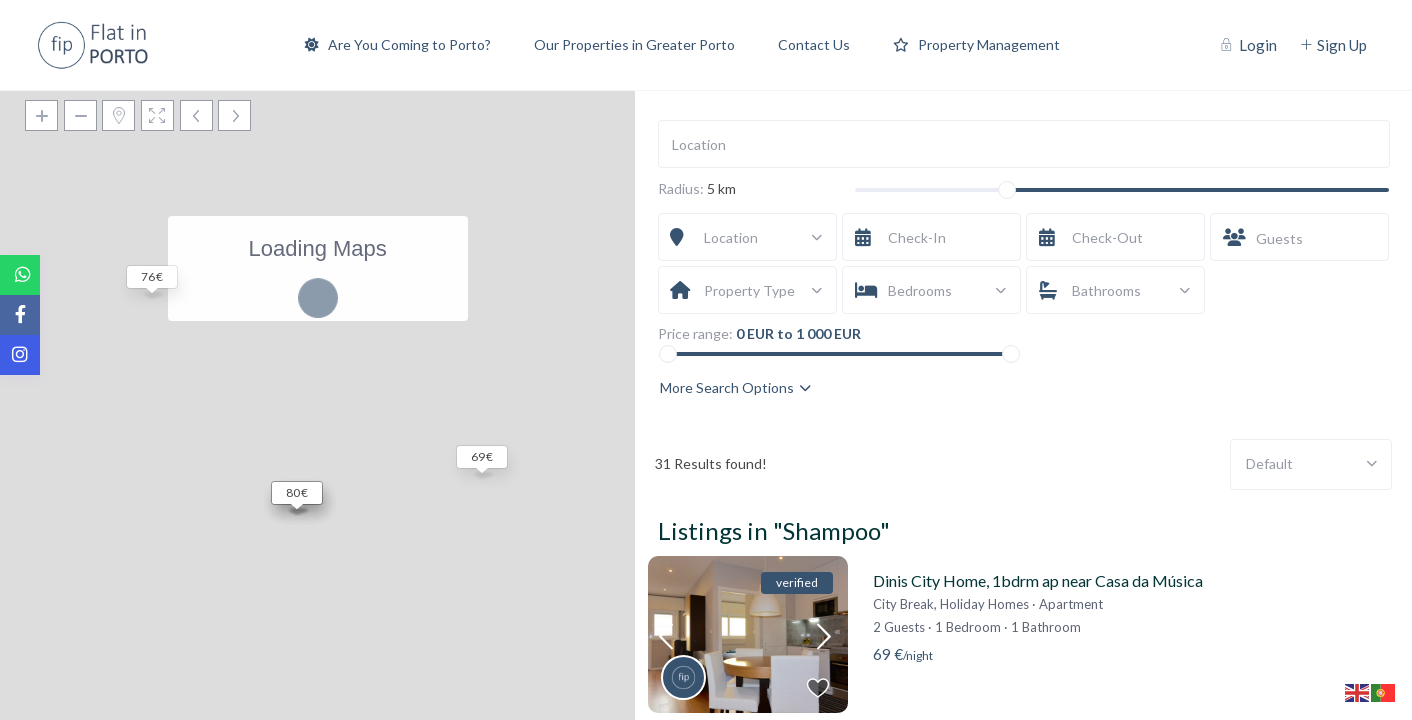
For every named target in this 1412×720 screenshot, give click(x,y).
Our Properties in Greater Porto (634, 44)
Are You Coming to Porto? (398, 44)
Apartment (1071, 604)
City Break (903, 604)
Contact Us (814, 44)
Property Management (976, 44)
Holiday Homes (984, 604)
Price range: (695, 334)
